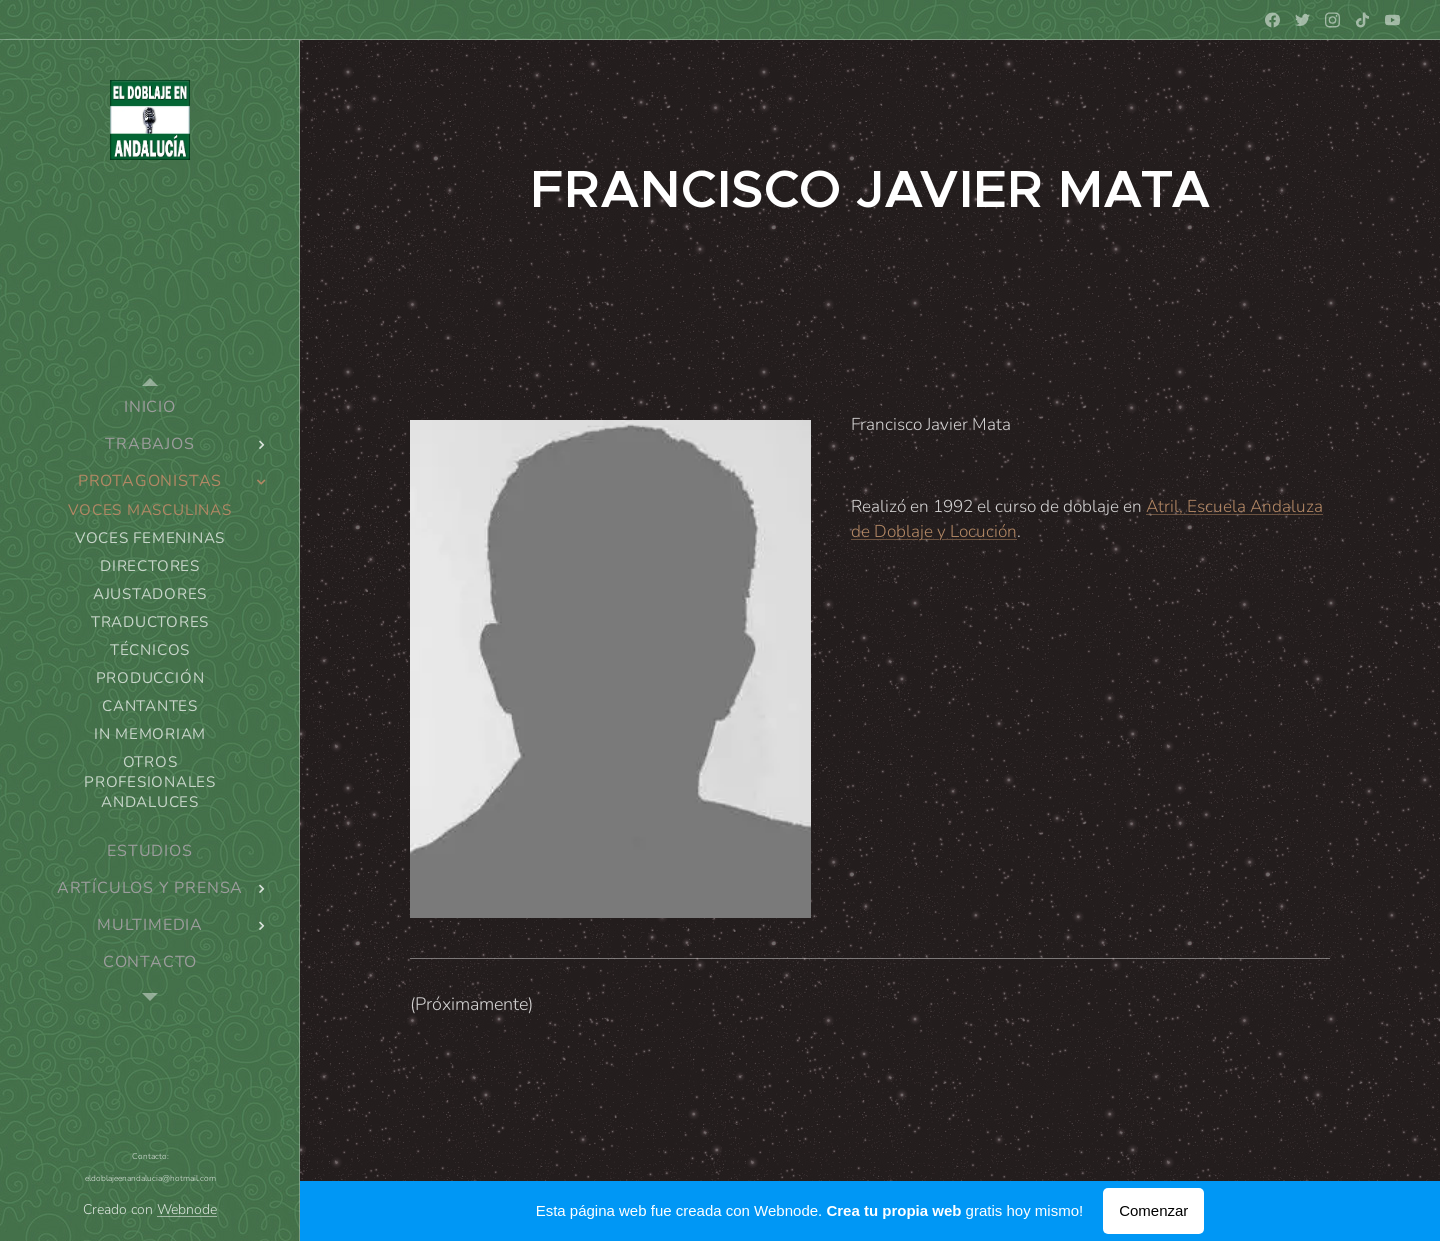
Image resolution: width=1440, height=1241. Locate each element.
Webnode (187, 1209)
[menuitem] (150, 407)
